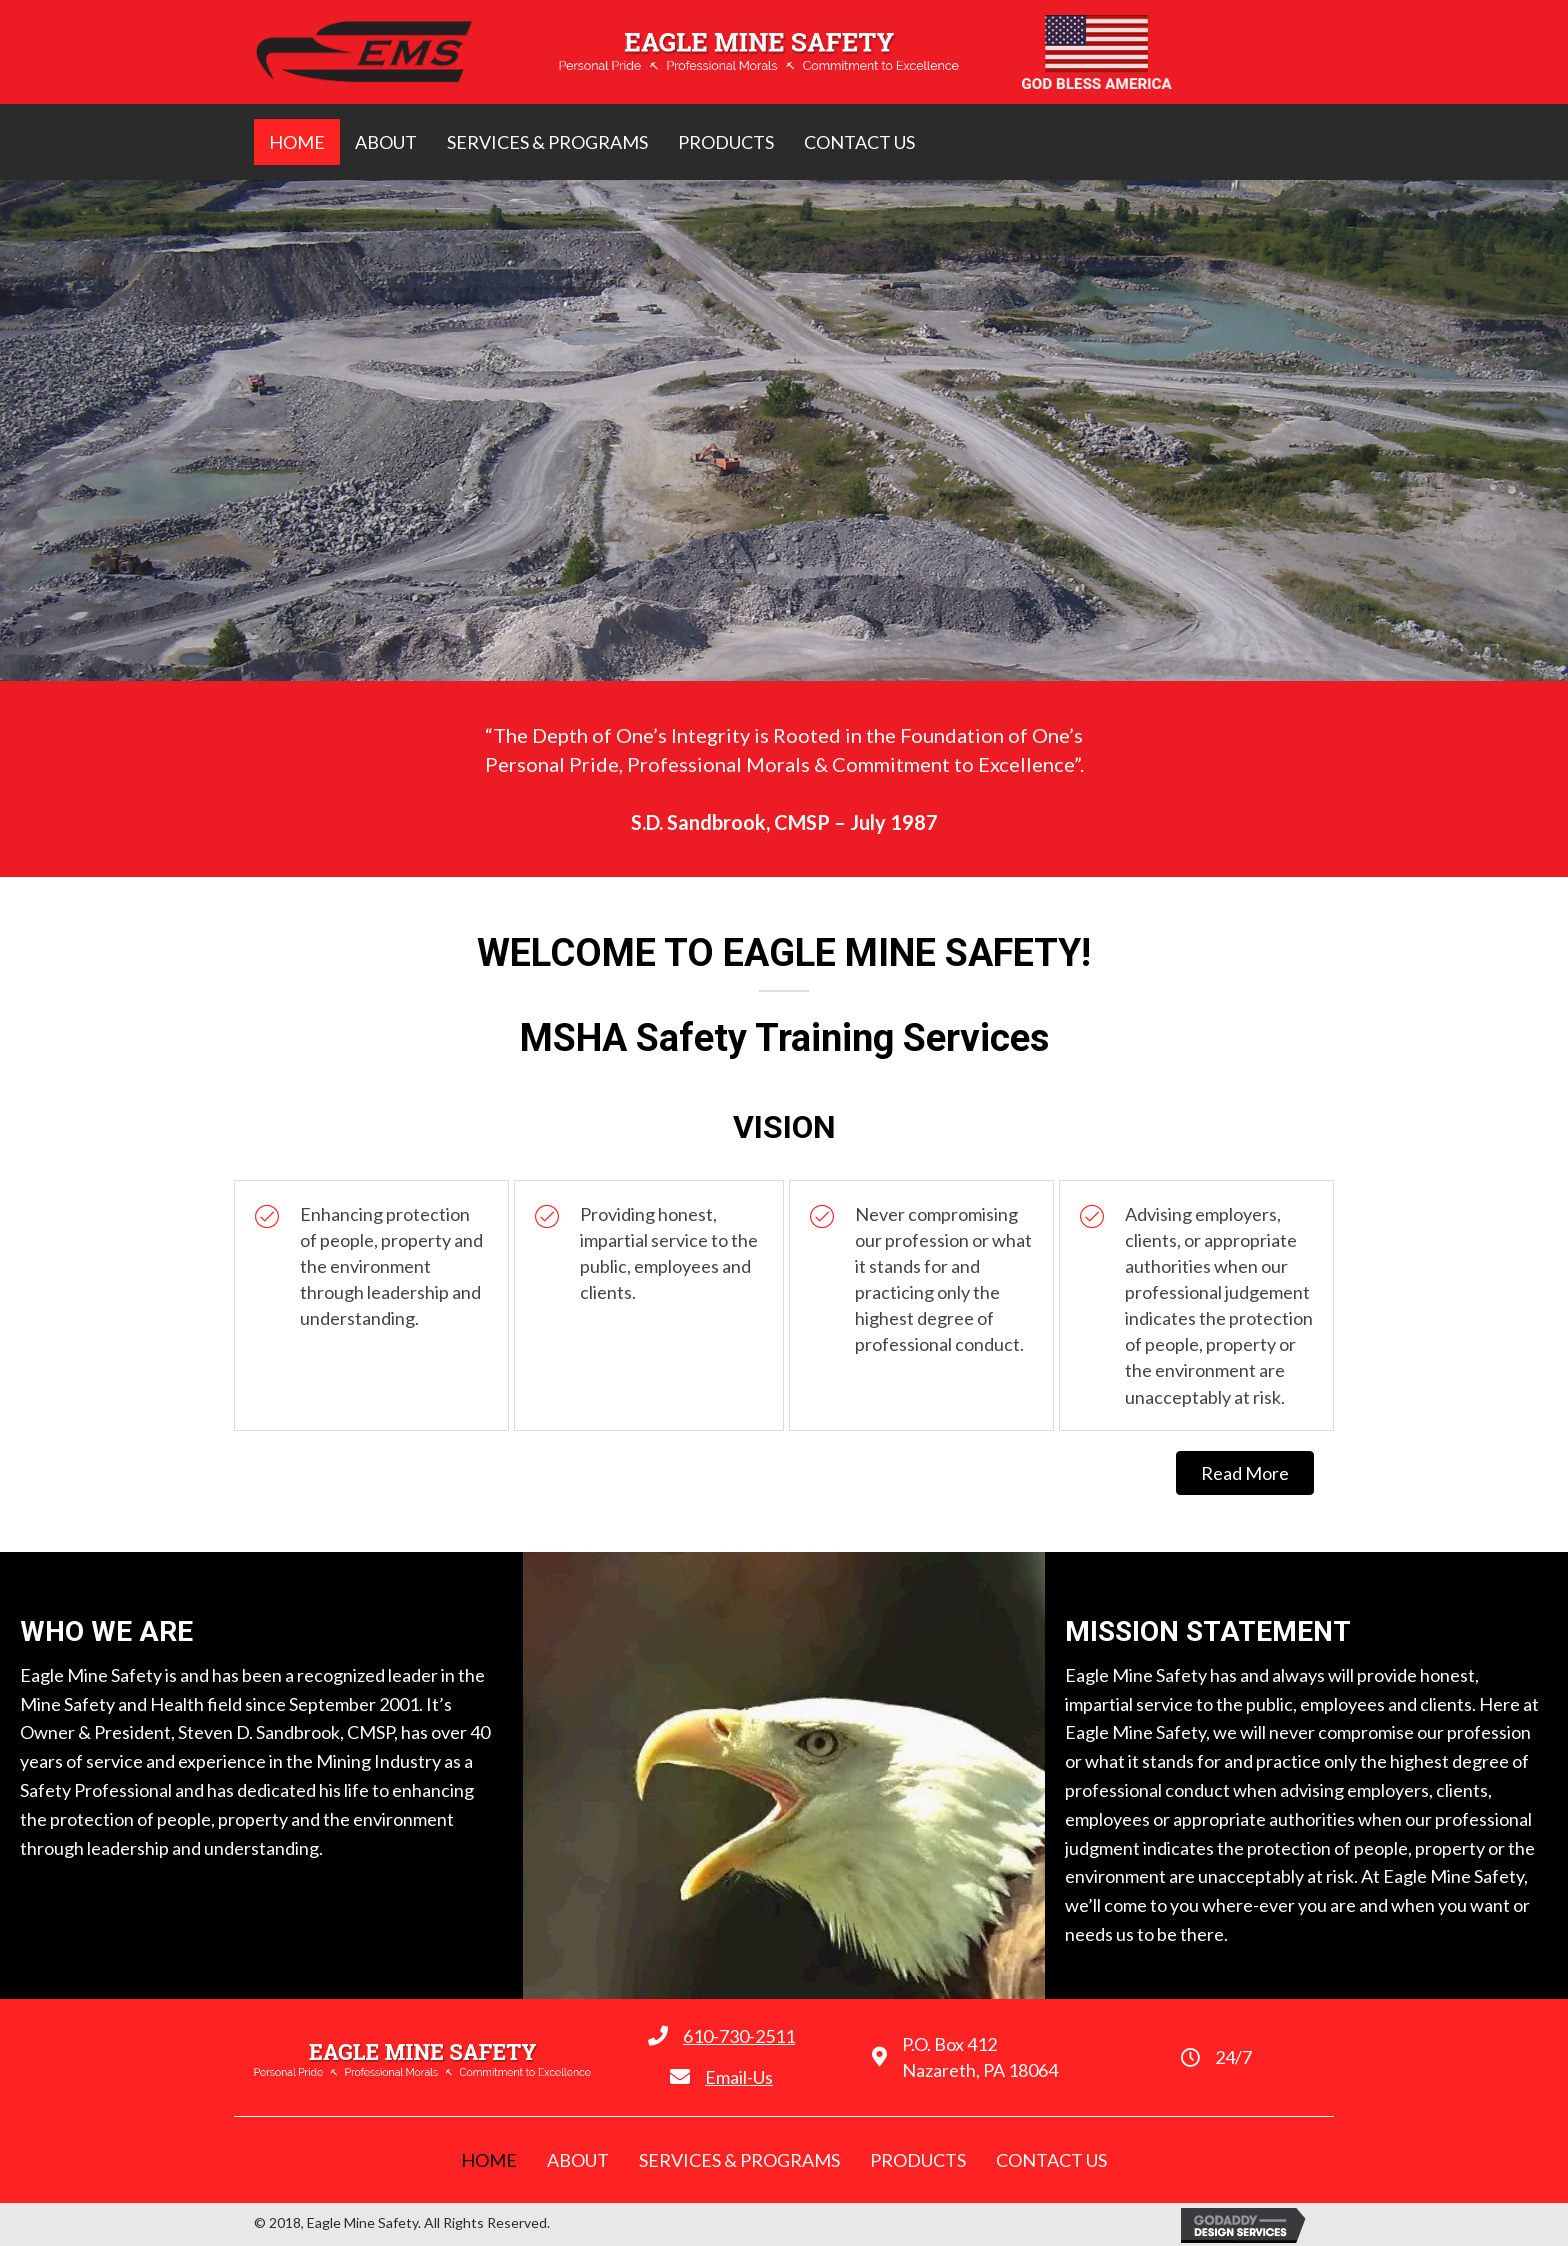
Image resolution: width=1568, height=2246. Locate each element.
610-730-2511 (739, 2036)
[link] (297, 142)
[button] (1245, 1473)
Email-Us (739, 2077)
